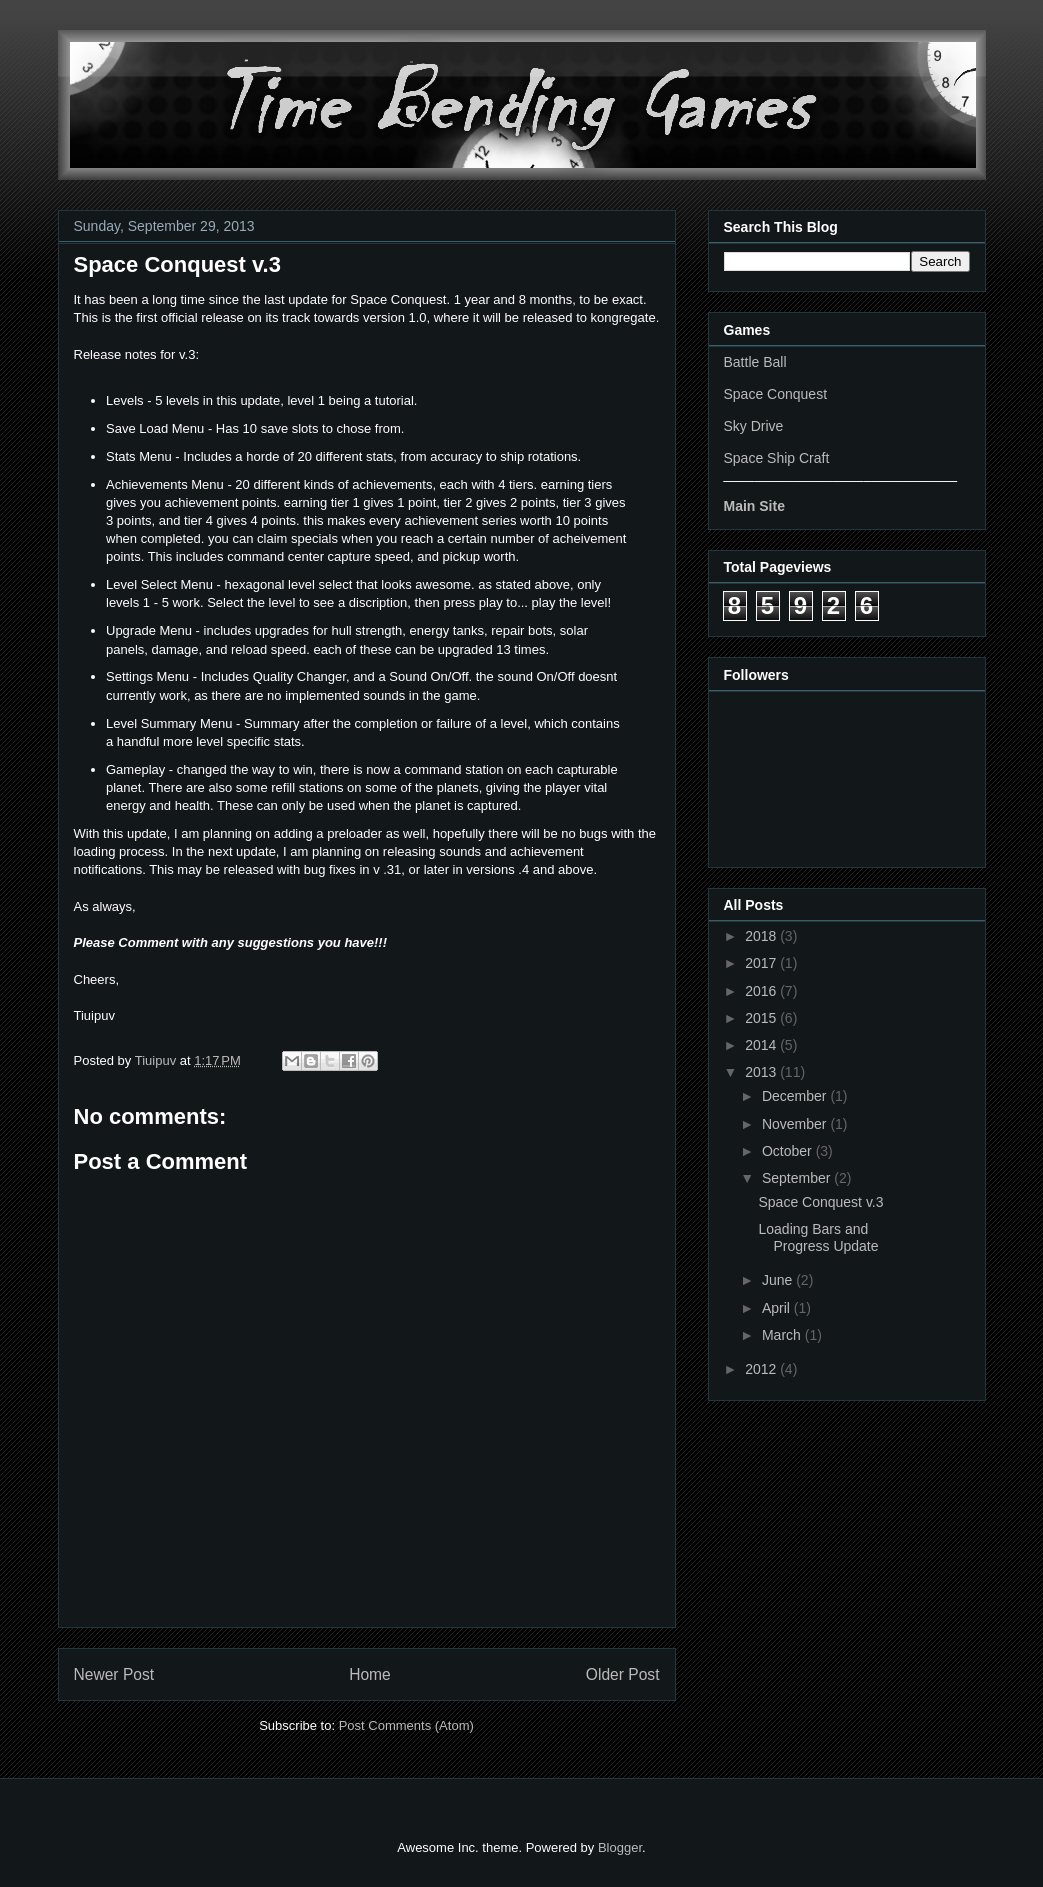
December (796, 1096)
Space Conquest (776, 394)
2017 (762, 963)
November (796, 1124)
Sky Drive (754, 426)
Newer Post (114, 1674)
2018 (762, 936)
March (783, 1335)
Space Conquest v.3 (820, 1202)
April (778, 1308)
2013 (762, 1072)
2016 (762, 991)
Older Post (623, 1674)
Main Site (754, 506)
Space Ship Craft (777, 458)
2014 (762, 1045)
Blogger (620, 1847)
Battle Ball (755, 362)
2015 (762, 1018)
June (779, 1280)
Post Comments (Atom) (406, 1725)
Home (370, 1674)
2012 (762, 1369)
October (789, 1151)
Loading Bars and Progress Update (818, 1237)
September (798, 1178)
